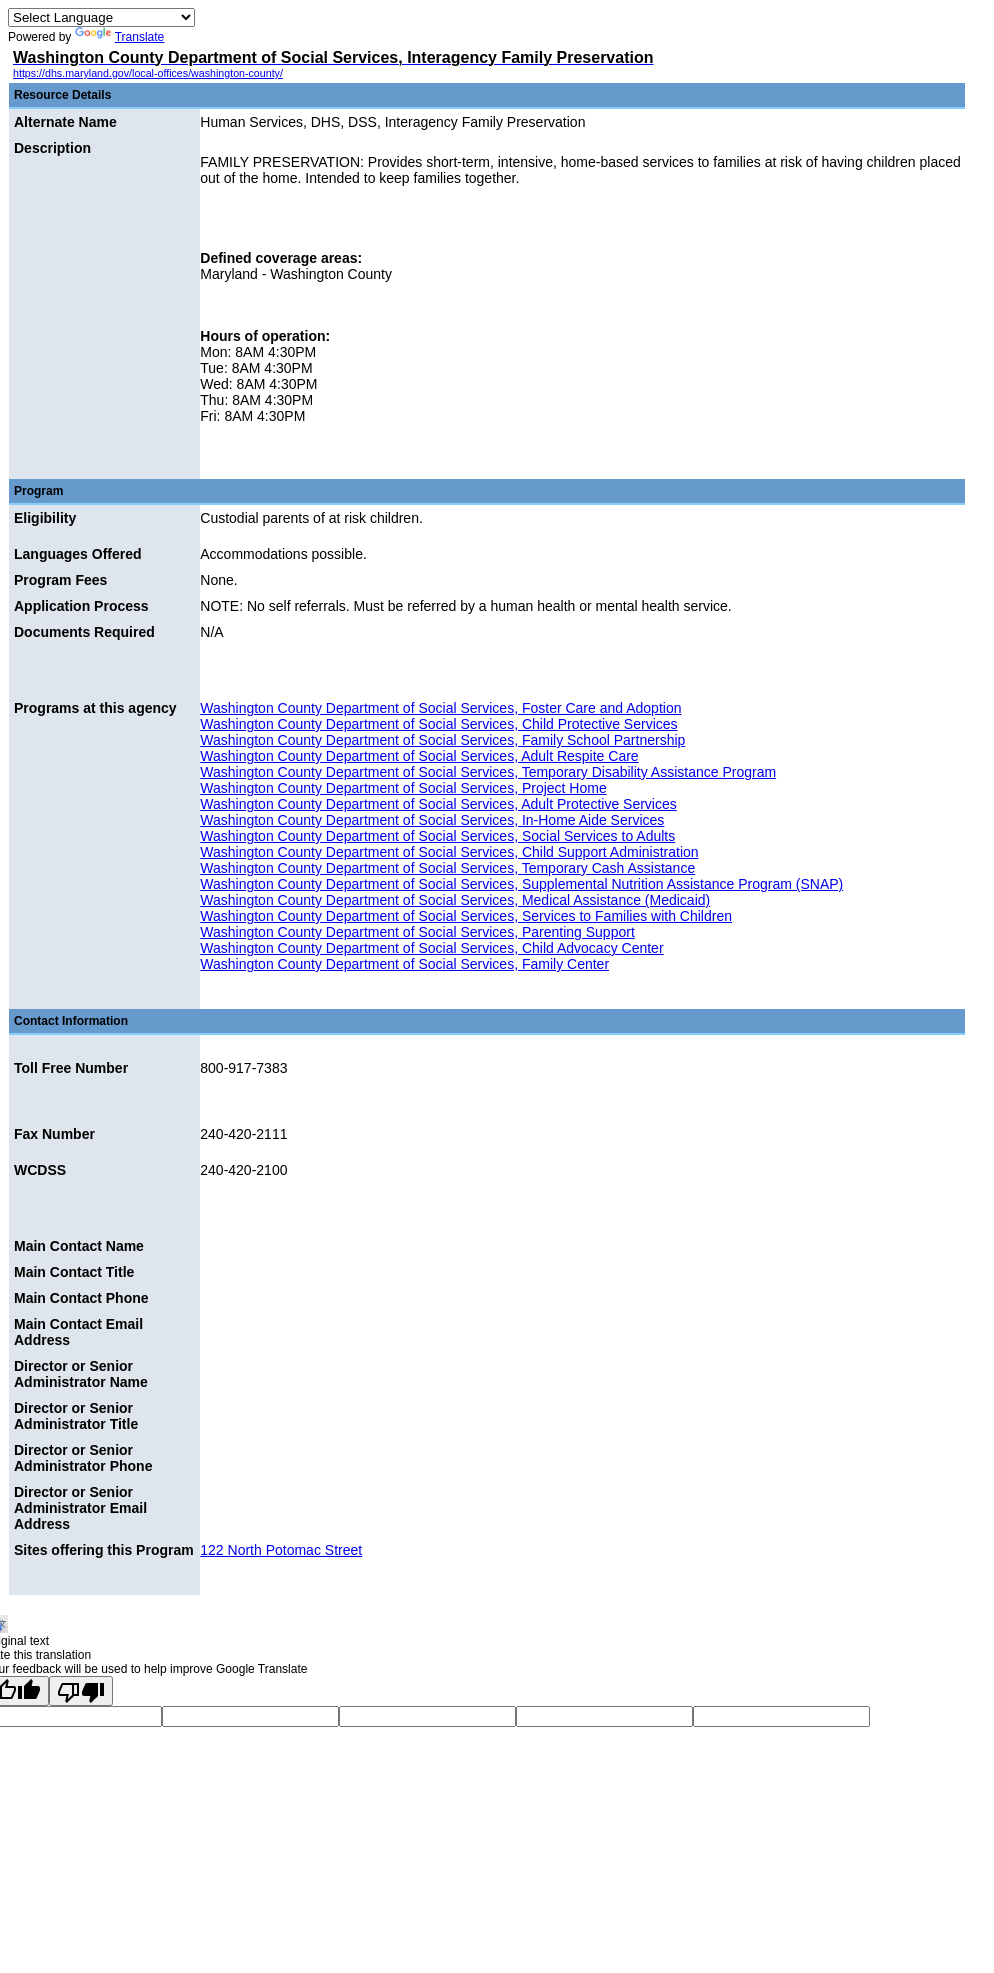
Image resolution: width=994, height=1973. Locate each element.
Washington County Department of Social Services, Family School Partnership (442, 740)
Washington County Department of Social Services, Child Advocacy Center (431, 948)
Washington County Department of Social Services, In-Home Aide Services (432, 820)
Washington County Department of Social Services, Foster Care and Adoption (440, 708)
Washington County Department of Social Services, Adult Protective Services (438, 804)
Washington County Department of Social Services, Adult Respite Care (419, 756)
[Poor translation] (81, 1691)
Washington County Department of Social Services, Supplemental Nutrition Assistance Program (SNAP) (521, 884)
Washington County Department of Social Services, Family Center (404, 964)
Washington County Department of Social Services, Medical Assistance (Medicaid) (455, 900)
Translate (120, 37)
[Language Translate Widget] (101, 17)
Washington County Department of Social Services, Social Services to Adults (437, 836)
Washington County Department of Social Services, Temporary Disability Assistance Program (488, 772)
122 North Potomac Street (281, 1550)
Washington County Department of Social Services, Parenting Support (417, 932)
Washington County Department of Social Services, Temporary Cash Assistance (447, 868)
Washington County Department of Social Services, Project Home (403, 788)
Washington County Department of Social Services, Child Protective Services (438, 724)
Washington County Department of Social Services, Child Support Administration (449, 852)
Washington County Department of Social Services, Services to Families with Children (466, 916)
